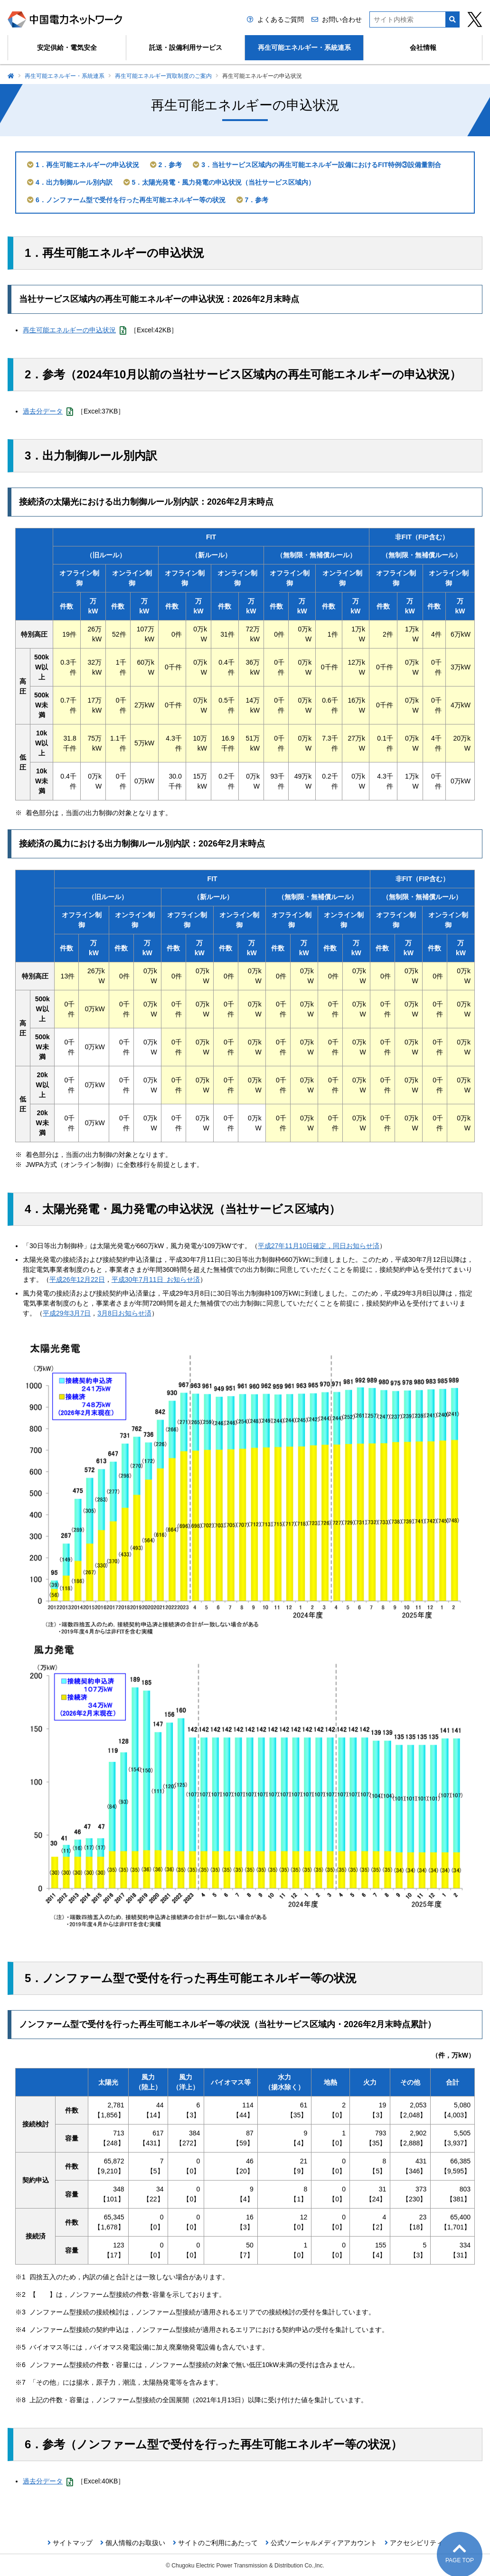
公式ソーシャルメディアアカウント (324, 2543)
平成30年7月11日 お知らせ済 (156, 1279)
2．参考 (170, 165)
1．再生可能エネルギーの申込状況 (87, 165)
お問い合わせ (342, 19)
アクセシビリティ (416, 2543)
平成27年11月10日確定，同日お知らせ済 (319, 1246)
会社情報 (423, 47)
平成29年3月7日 (67, 1313)
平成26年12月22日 (77, 1279)
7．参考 (257, 200)
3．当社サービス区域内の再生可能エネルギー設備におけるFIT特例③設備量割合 (321, 165)
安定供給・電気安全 (67, 47)
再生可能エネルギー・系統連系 (304, 47)
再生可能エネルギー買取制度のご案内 (163, 76)
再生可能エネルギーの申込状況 (74, 330)
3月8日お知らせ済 (124, 1313)
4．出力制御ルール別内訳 (74, 182)
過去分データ (48, 411)
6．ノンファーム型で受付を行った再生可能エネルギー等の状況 (131, 200)
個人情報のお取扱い (135, 2543)
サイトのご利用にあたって (218, 2543)
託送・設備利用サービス (185, 47)
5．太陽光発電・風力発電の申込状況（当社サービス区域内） (223, 182)
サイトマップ (73, 2543)
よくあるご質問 (280, 19)
